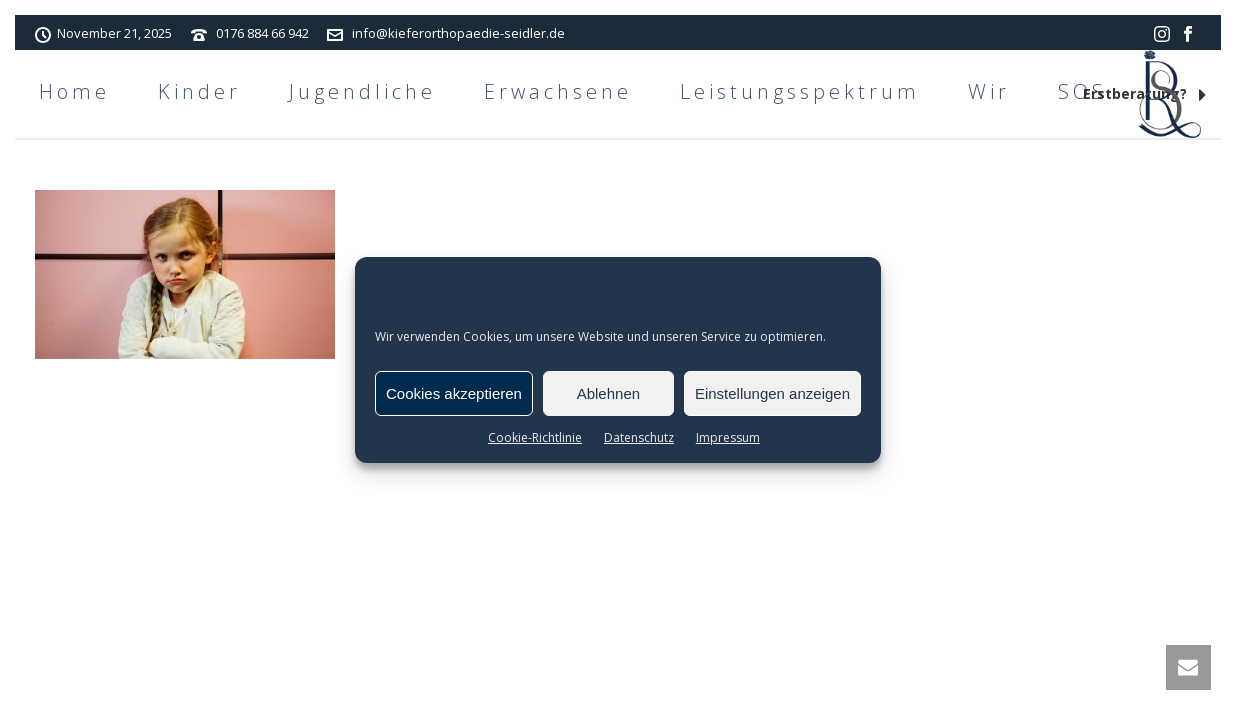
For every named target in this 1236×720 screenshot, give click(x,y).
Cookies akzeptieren (454, 393)
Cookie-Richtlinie (535, 437)
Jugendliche (362, 91)
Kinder (199, 91)
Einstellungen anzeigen (772, 393)
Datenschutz (639, 437)
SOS (1082, 91)
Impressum (728, 437)
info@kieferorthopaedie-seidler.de (458, 33)
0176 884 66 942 (262, 33)
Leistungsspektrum (800, 91)
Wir (989, 91)
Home (74, 91)
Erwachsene (558, 91)
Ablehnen (608, 393)
